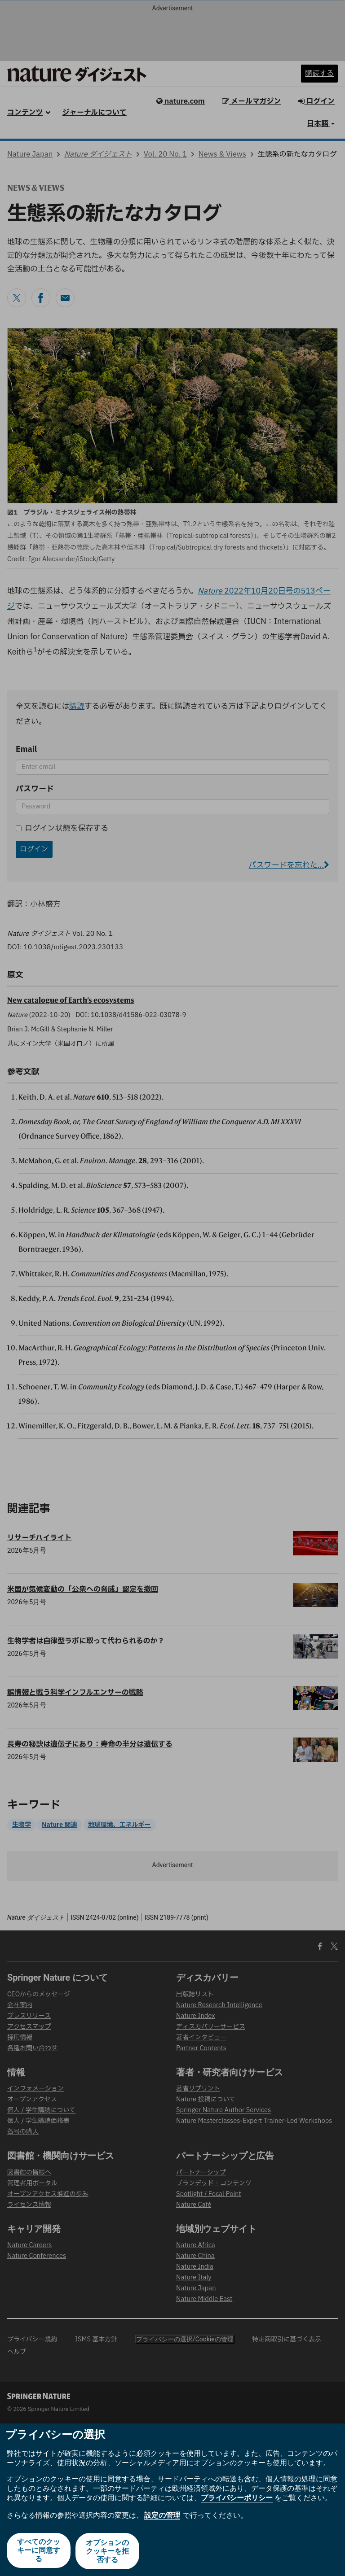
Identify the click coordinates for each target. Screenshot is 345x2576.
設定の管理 (162, 2516)
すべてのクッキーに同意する (38, 2551)
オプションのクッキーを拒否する (107, 2551)
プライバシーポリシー (237, 2499)
